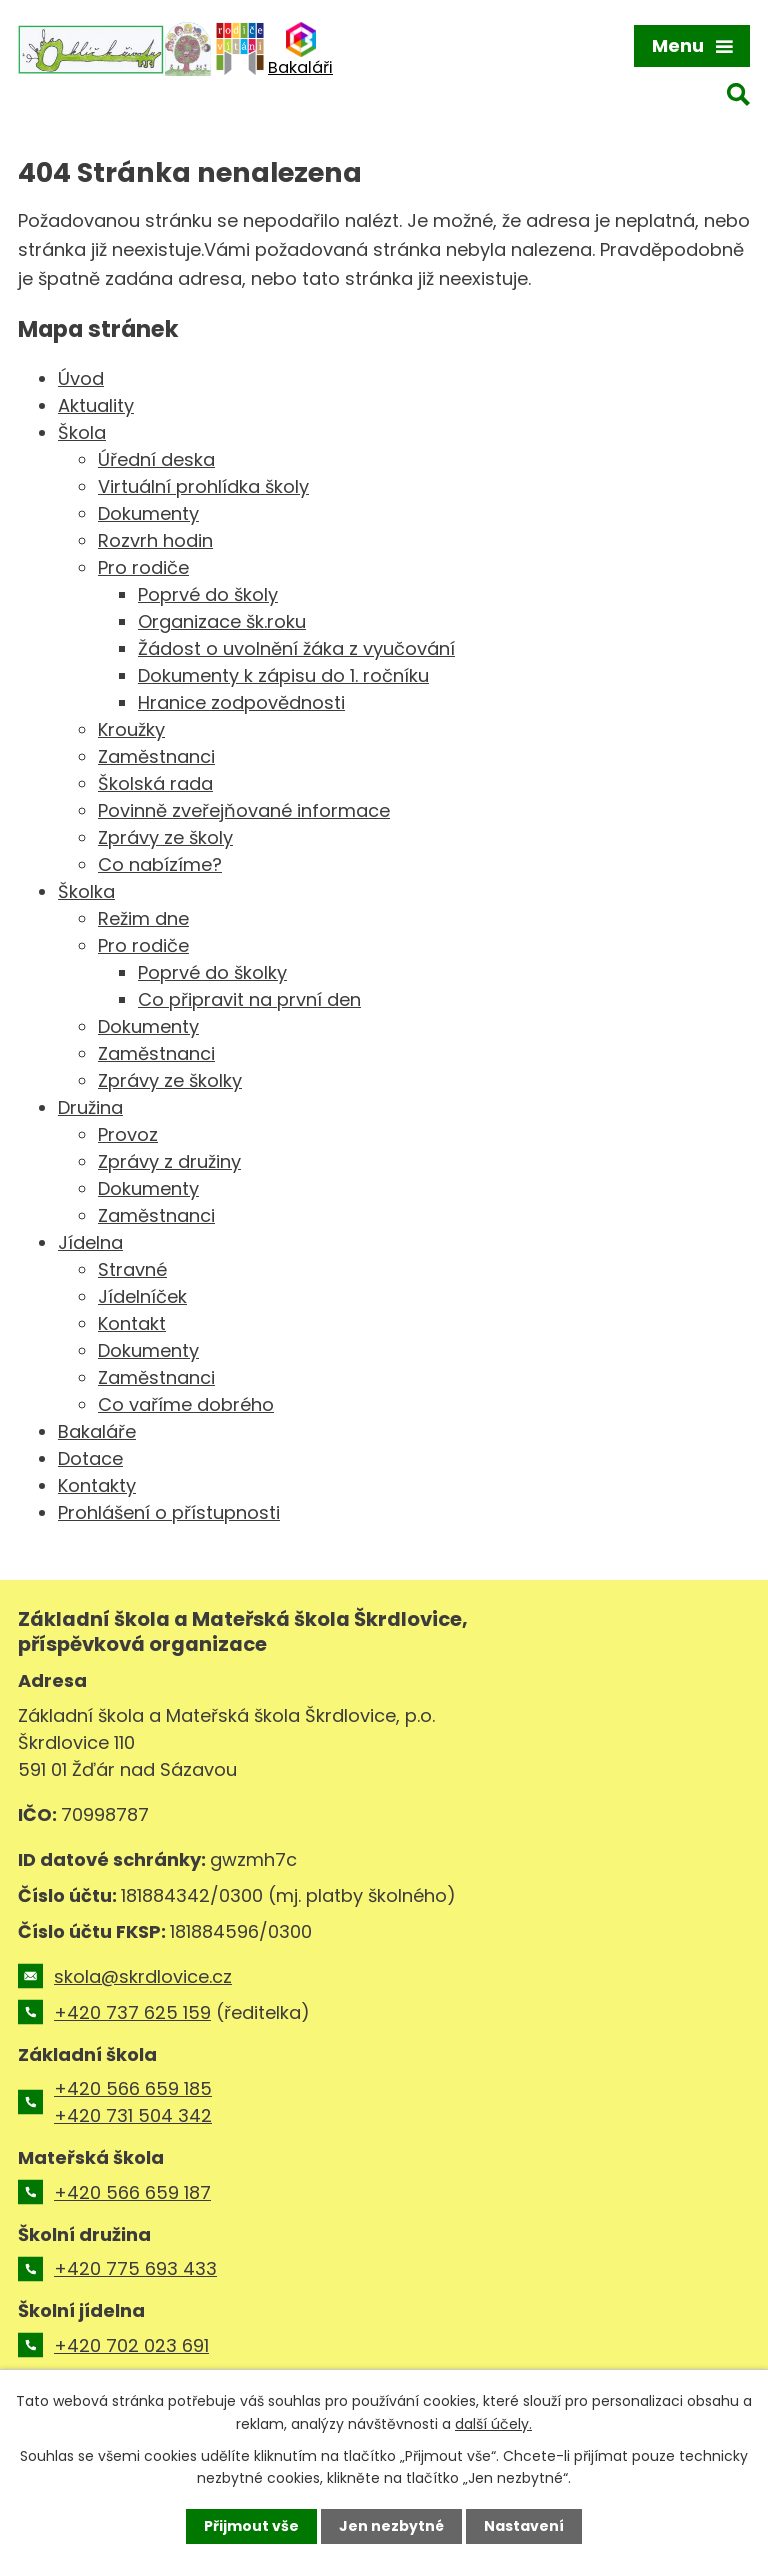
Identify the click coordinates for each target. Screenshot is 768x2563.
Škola (82, 432)
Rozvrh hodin (155, 540)
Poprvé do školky (212, 972)
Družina (90, 1107)
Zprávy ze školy (165, 837)
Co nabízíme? (160, 864)
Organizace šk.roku (222, 621)
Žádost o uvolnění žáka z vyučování (296, 648)
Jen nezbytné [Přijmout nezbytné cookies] (391, 2526)
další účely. (493, 2423)
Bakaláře (97, 1431)
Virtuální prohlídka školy (203, 486)
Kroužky (131, 729)
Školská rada (155, 783)
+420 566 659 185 (133, 2088)
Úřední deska (156, 459)
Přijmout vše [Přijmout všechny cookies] (251, 2526)
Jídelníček (142, 1296)
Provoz (128, 1134)
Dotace (90, 1458)
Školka (86, 891)
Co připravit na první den (249, 999)
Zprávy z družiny (169, 1161)
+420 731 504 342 (133, 2115)
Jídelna (90, 1242)
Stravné (132, 1269)
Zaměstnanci (156, 756)
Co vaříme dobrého (186, 1404)
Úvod (81, 378)
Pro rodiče (143, 567)
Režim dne (143, 918)
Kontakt (132, 1323)
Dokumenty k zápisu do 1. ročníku (283, 675)
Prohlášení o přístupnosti (169, 1512)
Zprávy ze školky (170, 1080)
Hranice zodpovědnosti (241, 702)
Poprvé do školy (208, 594)
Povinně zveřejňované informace (244, 810)
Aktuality (96, 405)
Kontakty (97, 1485)
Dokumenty (148, 513)
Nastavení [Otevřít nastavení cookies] (524, 2526)
